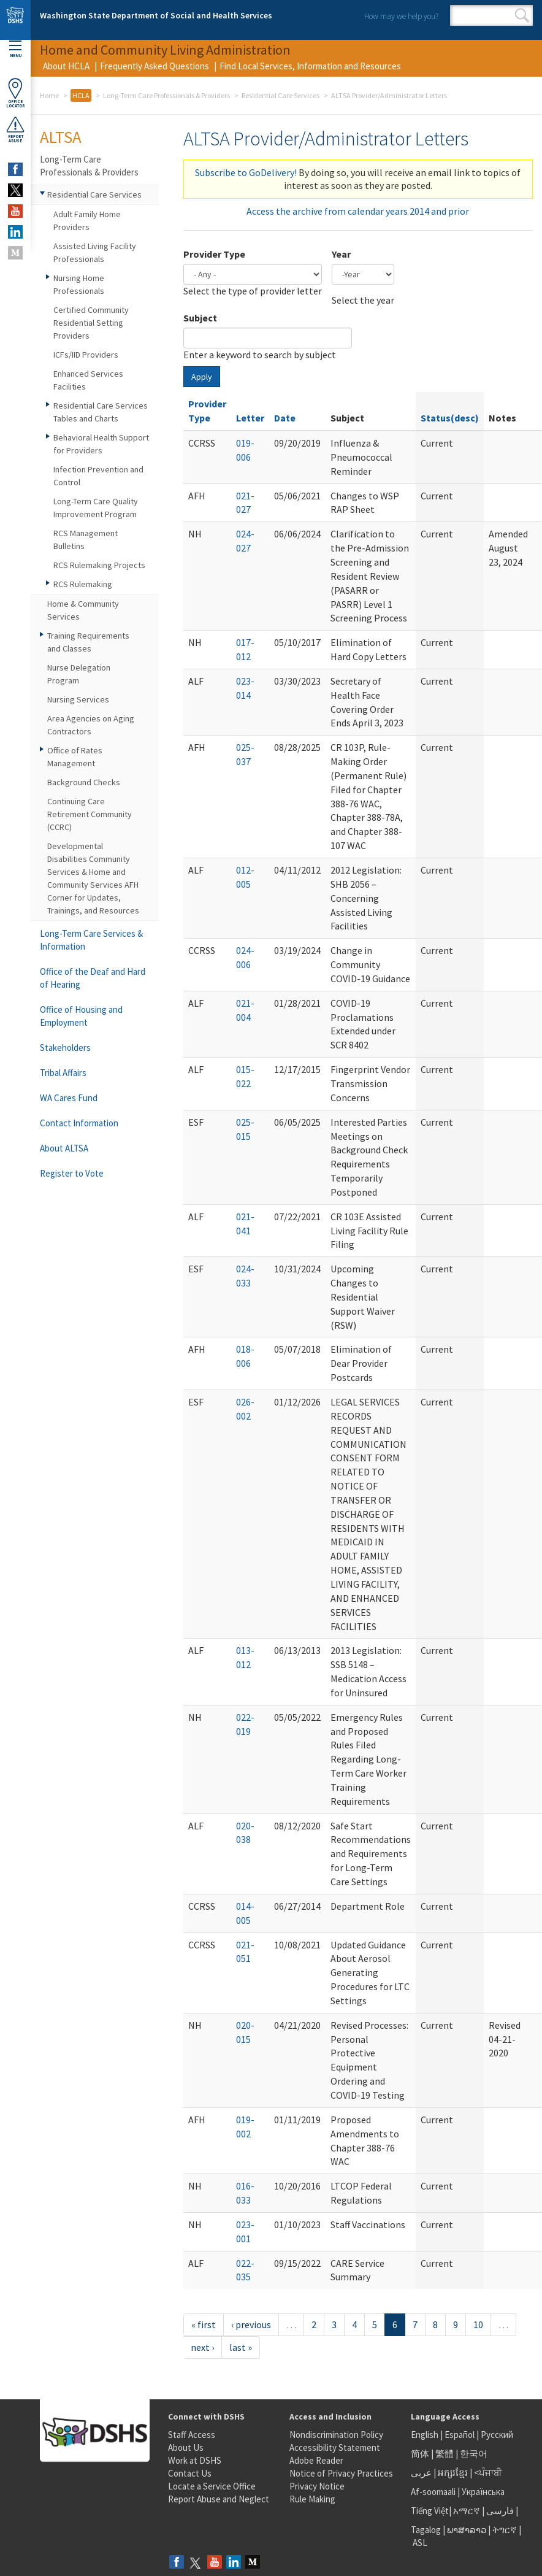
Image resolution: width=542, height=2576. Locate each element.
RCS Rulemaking (82, 584)
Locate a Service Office (212, 2486)
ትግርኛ (504, 2530)
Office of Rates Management (74, 757)
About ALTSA (64, 1148)
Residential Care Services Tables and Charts (100, 412)
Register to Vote (72, 1173)
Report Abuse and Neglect (218, 2499)
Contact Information (79, 1123)
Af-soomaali (433, 2491)
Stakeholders (65, 1047)
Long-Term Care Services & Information (91, 940)
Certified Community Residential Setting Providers (91, 322)
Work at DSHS (194, 2460)
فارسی (499, 2510)
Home (49, 95)
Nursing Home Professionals (78, 284)
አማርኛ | (468, 2510)
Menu (15, 49)
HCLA (81, 95)
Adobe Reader (316, 2460)
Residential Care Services (280, 95)
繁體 (445, 2453)
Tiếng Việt (430, 2510)
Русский (497, 2434)
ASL (420, 2542)
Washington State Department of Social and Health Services (156, 15)
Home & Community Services (83, 610)
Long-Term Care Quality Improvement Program (95, 508)
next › (202, 2347)
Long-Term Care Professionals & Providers (166, 95)
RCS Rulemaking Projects (99, 565)
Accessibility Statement (334, 2447)
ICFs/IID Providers (85, 354)
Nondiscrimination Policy (336, 2434)
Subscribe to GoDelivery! (246, 172)
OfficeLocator (15, 93)
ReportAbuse (15, 129)
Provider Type (214, 254)
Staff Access (191, 2434)
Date (285, 418)
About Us (186, 2447)
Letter (250, 418)
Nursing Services (78, 699)
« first (203, 2324)
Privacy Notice (317, 2486)
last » (240, 2347)
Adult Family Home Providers (87, 221)
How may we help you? (401, 16)
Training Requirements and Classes (88, 642)
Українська (483, 2491)
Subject (200, 318)
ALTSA (61, 136)
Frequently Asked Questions (154, 66)
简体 (420, 2453)
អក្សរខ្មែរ (453, 2472)
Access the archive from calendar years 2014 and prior (357, 211)
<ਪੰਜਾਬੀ (488, 2472)
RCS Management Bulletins (85, 540)
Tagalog (426, 2530)
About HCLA (66, 66)
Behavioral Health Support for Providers (101, 444)
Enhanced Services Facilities (88, 380)
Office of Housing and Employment (81, 1016)
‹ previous (251, 2324)
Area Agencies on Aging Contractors (90, 725)
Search (522, 15)
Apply (201, 376)
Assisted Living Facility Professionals (94, 252)
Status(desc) (450, 418)
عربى (421, 2472)
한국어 (473, 2453)
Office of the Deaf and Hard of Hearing (92, 978)
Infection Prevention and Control (98, 476)
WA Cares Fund (68, 1098)
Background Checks (83, 782)
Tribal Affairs (63, 1072)
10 (478, 2324)
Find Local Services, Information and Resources (310, 66)
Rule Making (312, 2499)
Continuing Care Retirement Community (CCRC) (89, 814)
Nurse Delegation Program (78, 674)
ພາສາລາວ (466, 2530)
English (425, 2434)
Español (460, 2434)
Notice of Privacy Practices (341, 2473)
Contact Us (190, 2473)
